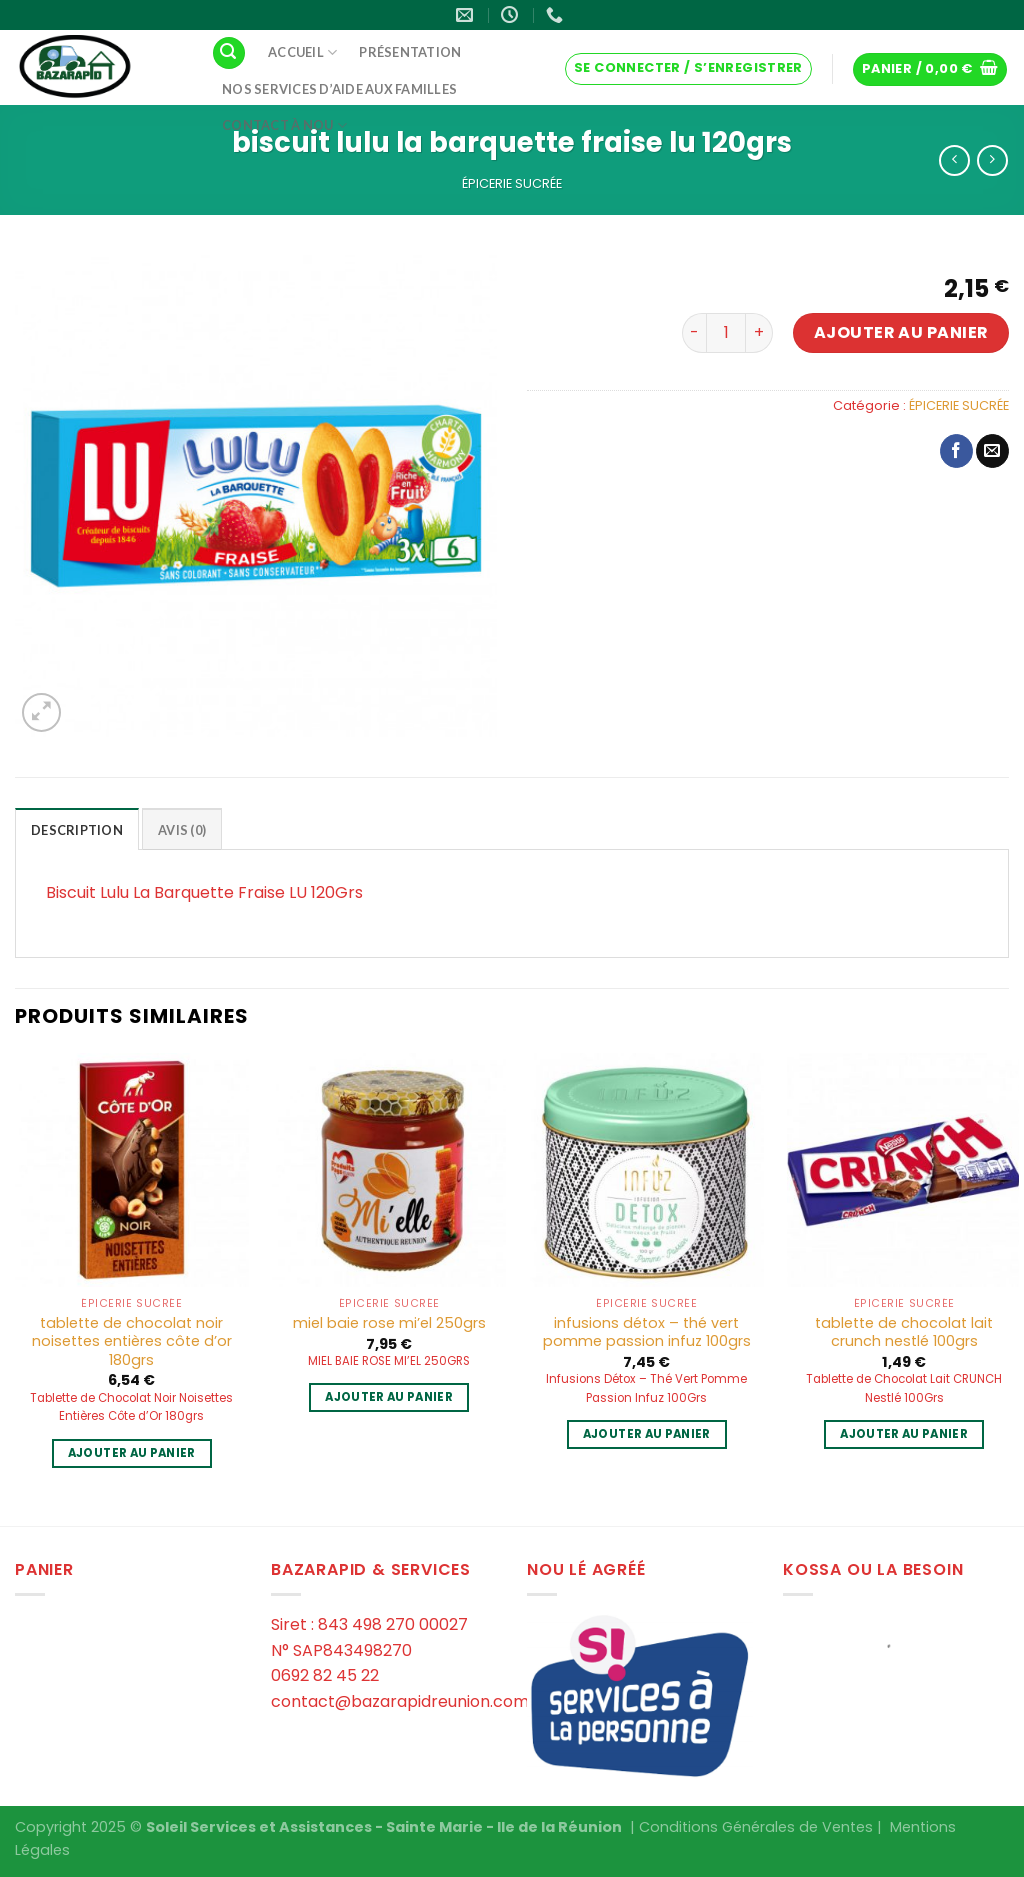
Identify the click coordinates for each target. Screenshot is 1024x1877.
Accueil (302, 52)
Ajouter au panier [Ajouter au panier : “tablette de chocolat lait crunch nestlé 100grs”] (904, 1434)
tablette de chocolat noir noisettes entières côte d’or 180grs (132, 1342)
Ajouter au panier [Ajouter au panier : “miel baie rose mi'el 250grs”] (389, 1397)
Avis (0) (182, 830)
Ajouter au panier (901, 332)
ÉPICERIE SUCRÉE (512, 183)
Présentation (410, 52)
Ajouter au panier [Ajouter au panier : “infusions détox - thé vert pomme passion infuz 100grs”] (647, 1434)
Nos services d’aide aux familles (339, 89)
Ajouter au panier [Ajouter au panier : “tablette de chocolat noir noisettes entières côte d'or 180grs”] (132, 1453)
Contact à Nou (284, 125)
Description (77, 830)
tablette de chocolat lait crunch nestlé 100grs (904, 1332)
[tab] (77, 829)
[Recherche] (229, 53)
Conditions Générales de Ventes (756, 1827)
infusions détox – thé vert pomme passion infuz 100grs (647, 1332)
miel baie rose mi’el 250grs (389, 1323)
